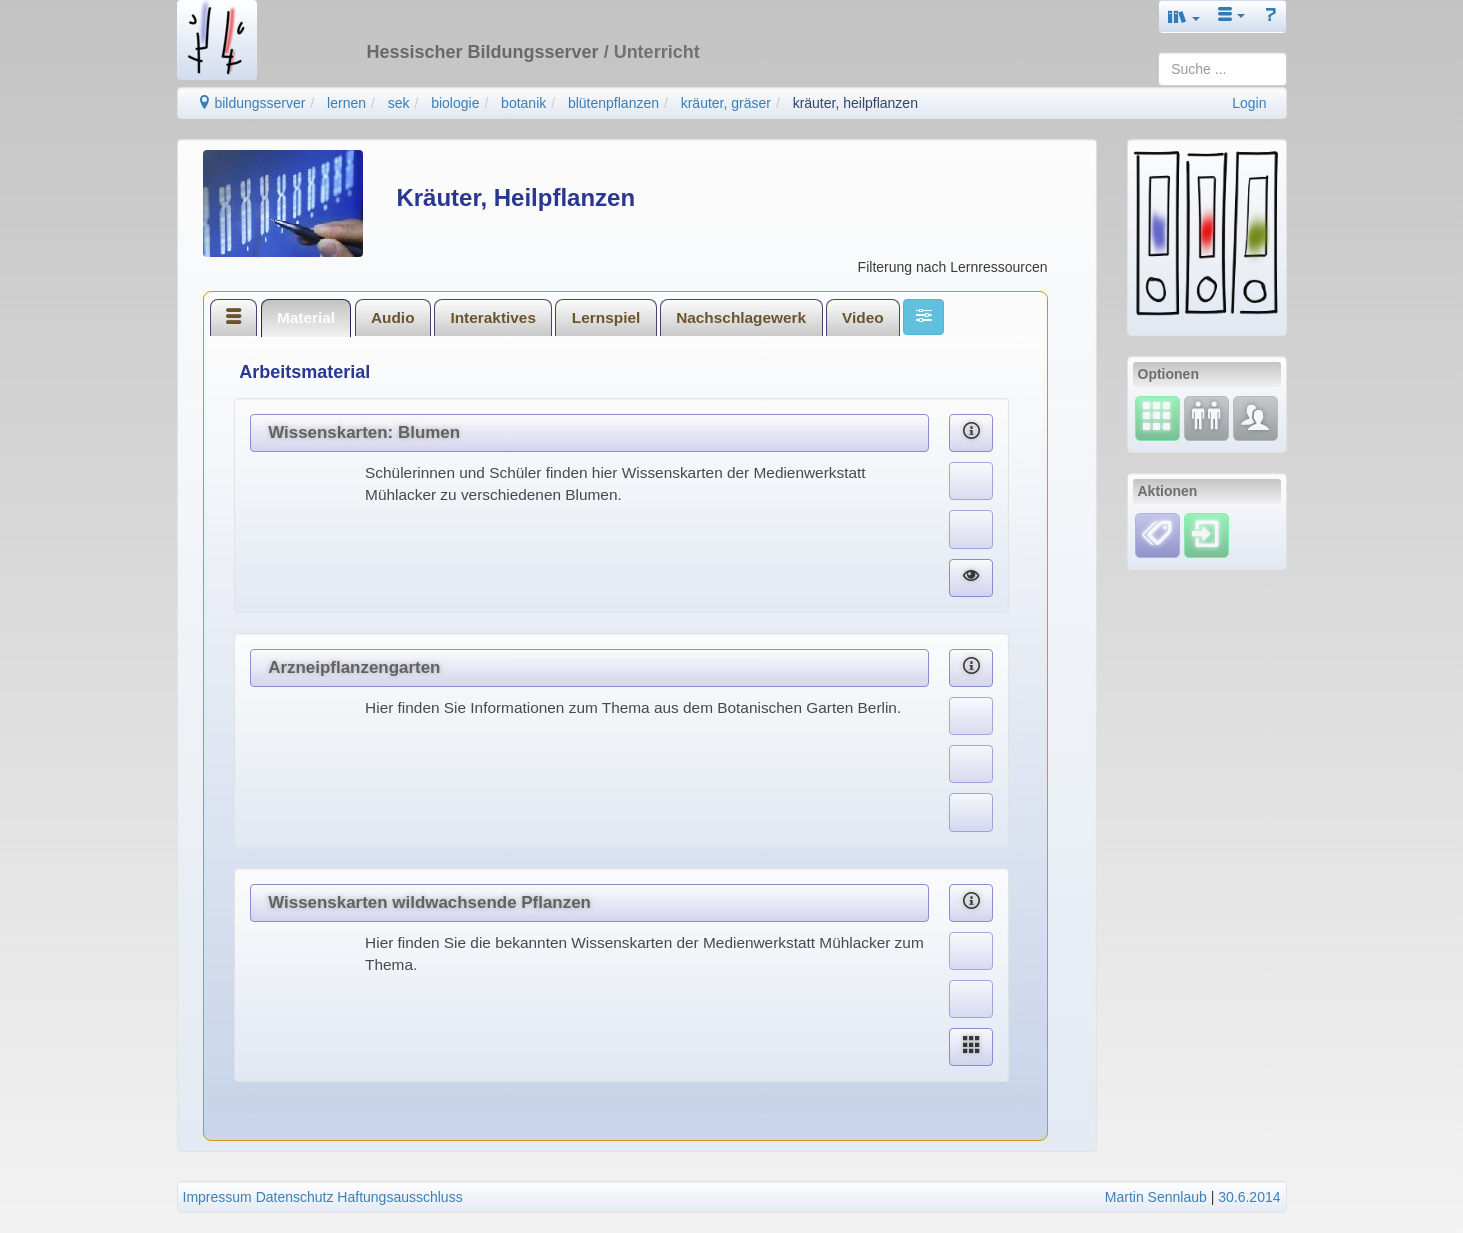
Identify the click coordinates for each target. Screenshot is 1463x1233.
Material (306, 317)
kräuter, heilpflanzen (855, 103)
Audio (393, 317)
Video (863, 317)
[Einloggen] (1206, 534)
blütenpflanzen (613, 103)
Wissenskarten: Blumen (364, 432)
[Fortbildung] (1206, 417)
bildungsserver (251, 103)
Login (1249, 103)
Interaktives (493, 317)
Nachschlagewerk (741, 317)
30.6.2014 (1249, 1197)
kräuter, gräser (726, 103)
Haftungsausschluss (399, 1197)
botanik (523, 103)
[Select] (1157, 417)
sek (399, 103)
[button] (1184, 16)
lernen (346, 103)
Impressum (217, 1197)
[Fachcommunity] (1255, 417)
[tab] (234, 317)
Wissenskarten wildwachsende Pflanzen (429, 902)
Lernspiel (606, 317)
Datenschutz (295, 1197)
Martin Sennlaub (1156, 1197)
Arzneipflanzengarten (354, 667)
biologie (455, 103)
